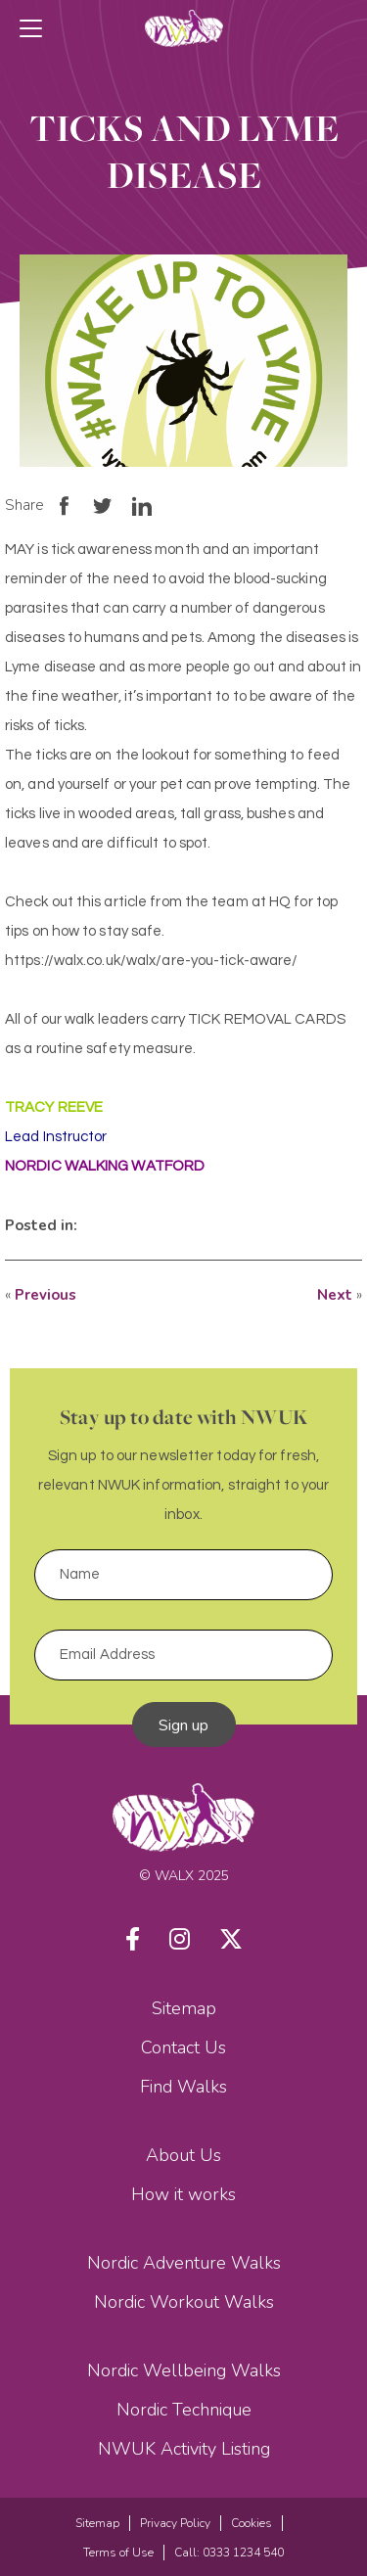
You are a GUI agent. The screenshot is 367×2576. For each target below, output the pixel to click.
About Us (183, 2155)
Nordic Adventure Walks (184, 2263)
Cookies (251, 2523)
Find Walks (183, 2086)
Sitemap (184, 2008)
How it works (183, 2194)
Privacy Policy (175, 2523)
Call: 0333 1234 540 (229, 2552)
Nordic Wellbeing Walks (184, 2370)
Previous (45, 1295)
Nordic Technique (184, 2409)
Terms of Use (118, 2552)
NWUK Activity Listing (184, 2449)
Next (334, 1295)
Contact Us (183, 2047)
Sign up (184, 1725)
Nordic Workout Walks (184, 2302)
